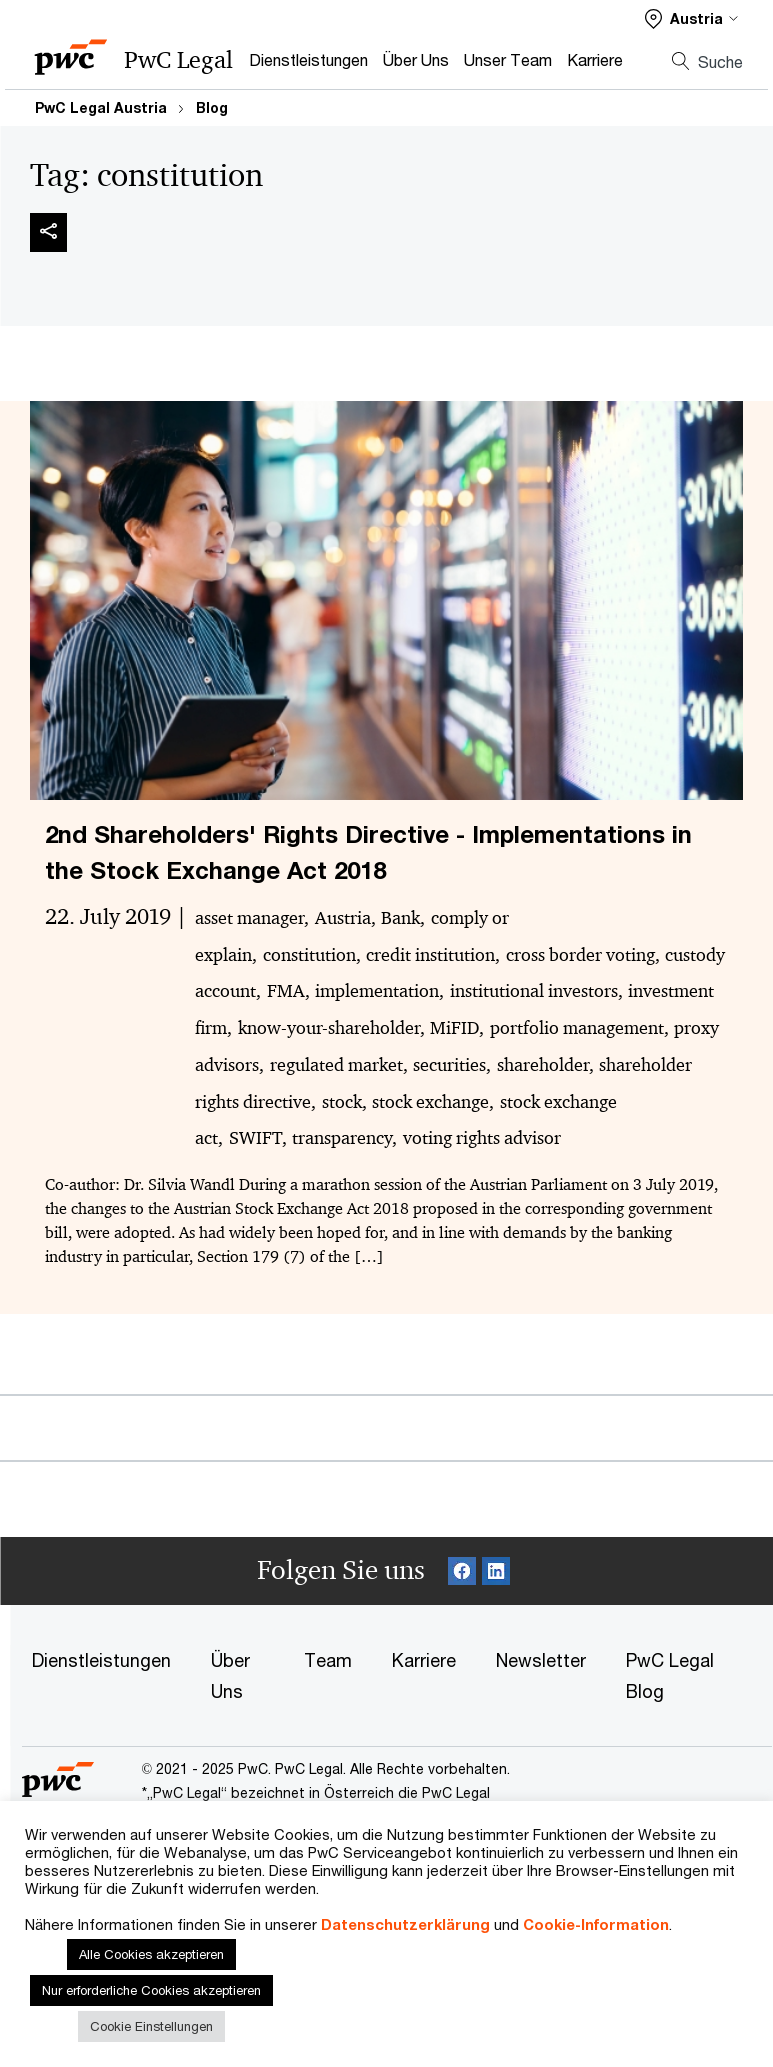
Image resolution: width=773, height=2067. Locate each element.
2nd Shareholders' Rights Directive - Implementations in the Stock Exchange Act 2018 (368, 852)
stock (342, 1102)
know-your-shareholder (329, 1028)
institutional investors (534, 991)
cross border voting (580, 955)
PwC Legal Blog (670, 1675)
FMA (286, 991)
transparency (342, 1138)
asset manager (249, 918)
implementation (377, 991)
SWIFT (255, 1138)
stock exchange (430, 1102)
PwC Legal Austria (101, 107)
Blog (212, 107)
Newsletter (541, 1660)
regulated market (336, 1065)
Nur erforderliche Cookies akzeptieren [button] (151, 1990)
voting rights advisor (482, 1138)
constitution (309, 955)
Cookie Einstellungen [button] (151, 2026)
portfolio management (577, 1028)
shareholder (543, 1065)
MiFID (454, 1028)
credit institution (430, 955)
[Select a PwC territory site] (691, 18)
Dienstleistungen (308, 59)
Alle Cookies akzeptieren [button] (151, 1954)
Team (328, 1660)
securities (449, 1065)
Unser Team (508, 59)
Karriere (595, 59)
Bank (400, 918)
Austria (343, 918)
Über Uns (416, 59)
